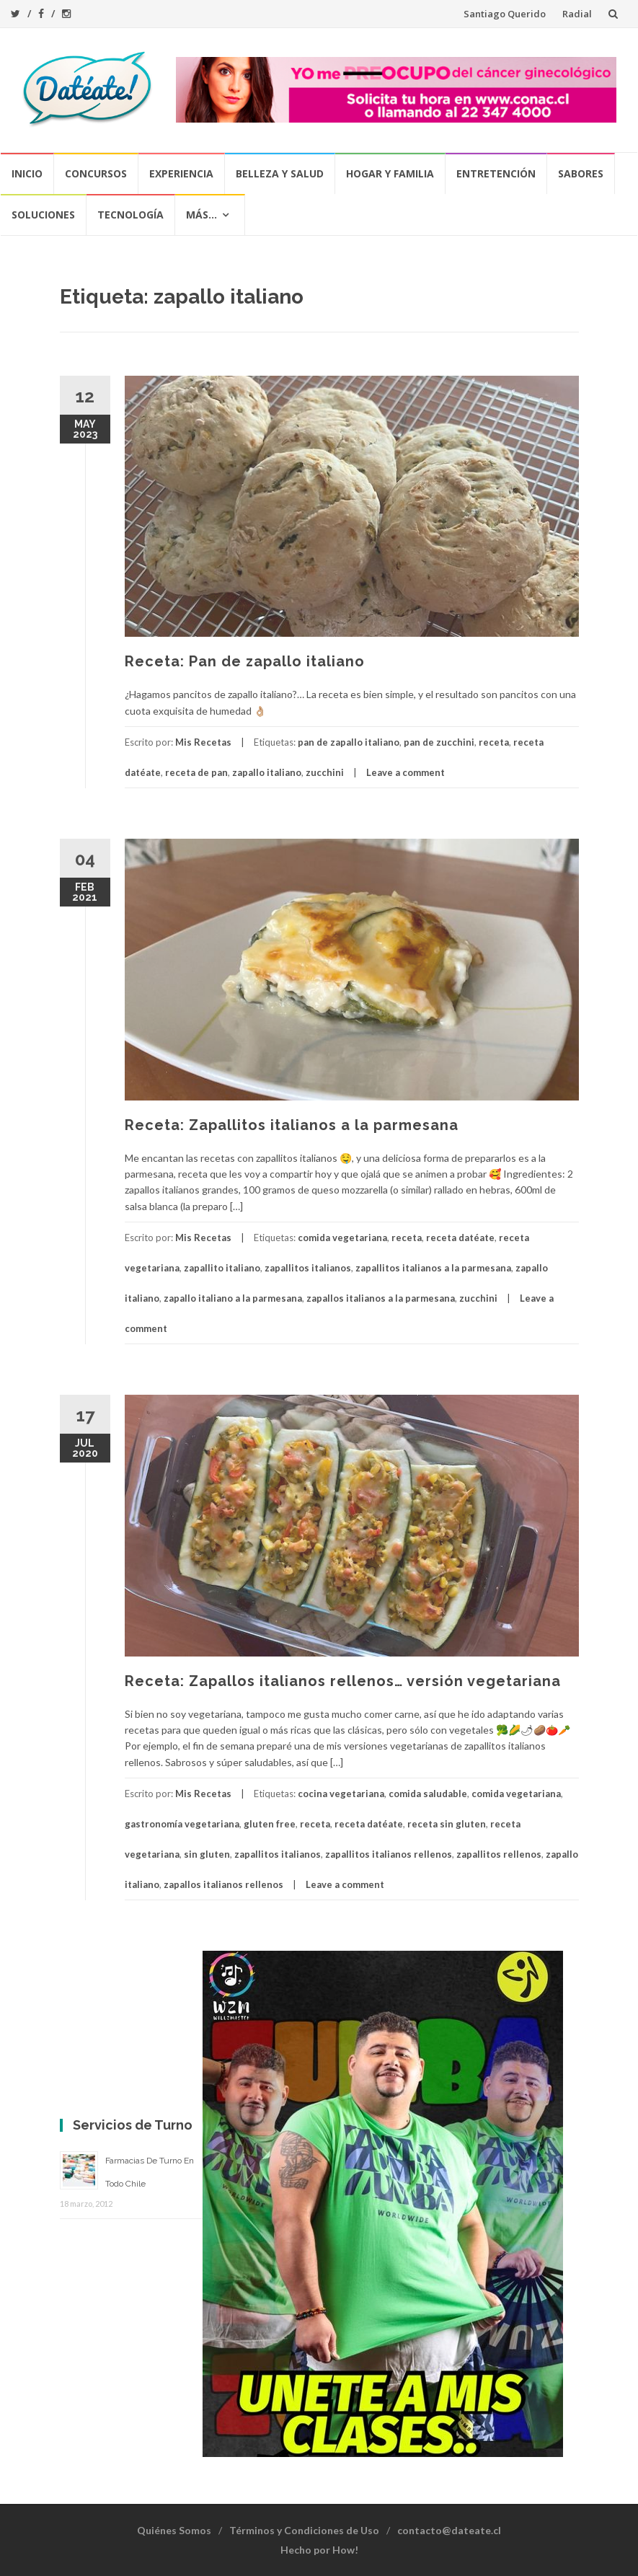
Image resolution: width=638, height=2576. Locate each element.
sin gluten (207, 1854)
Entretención (496, 173)
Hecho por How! (319, 2550)
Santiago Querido (505, 13)
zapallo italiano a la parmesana (233, 1298)
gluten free (270, 1824)
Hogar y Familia (390, 173)
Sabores (580, 173)
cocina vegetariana (341, 1793)
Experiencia (181, 173)
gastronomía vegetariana (182, 1824)
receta (494, 742)
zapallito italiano (222, 1268)
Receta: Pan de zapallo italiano (245, 661)
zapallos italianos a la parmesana (380, 1298)
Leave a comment (405, 772)
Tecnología (130, 214)
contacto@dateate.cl (449, 2530)
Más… (201, 214)
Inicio (27, 173)
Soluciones (43, 214)
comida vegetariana (342, 1237)
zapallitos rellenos (498, 1854)
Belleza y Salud (280, 173)
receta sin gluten (446, 1824)
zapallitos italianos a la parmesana (433, 1268)
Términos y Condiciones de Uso (304, 2530)
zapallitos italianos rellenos (388, 1854)
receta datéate (460, 1237)
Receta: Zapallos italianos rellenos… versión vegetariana (343, 1681)
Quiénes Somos (174, 2530)
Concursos (96, 173)
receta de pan (196, 772)
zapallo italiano (266, 772)
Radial (577, 13)
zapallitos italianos (308, 1268)
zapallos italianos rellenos (223, 1884)
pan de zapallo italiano (348, 742)
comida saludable (428, 1793)
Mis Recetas (203, 742)
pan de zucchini (439, 742)
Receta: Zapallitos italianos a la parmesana (291, 1125)
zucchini (325, 772)
